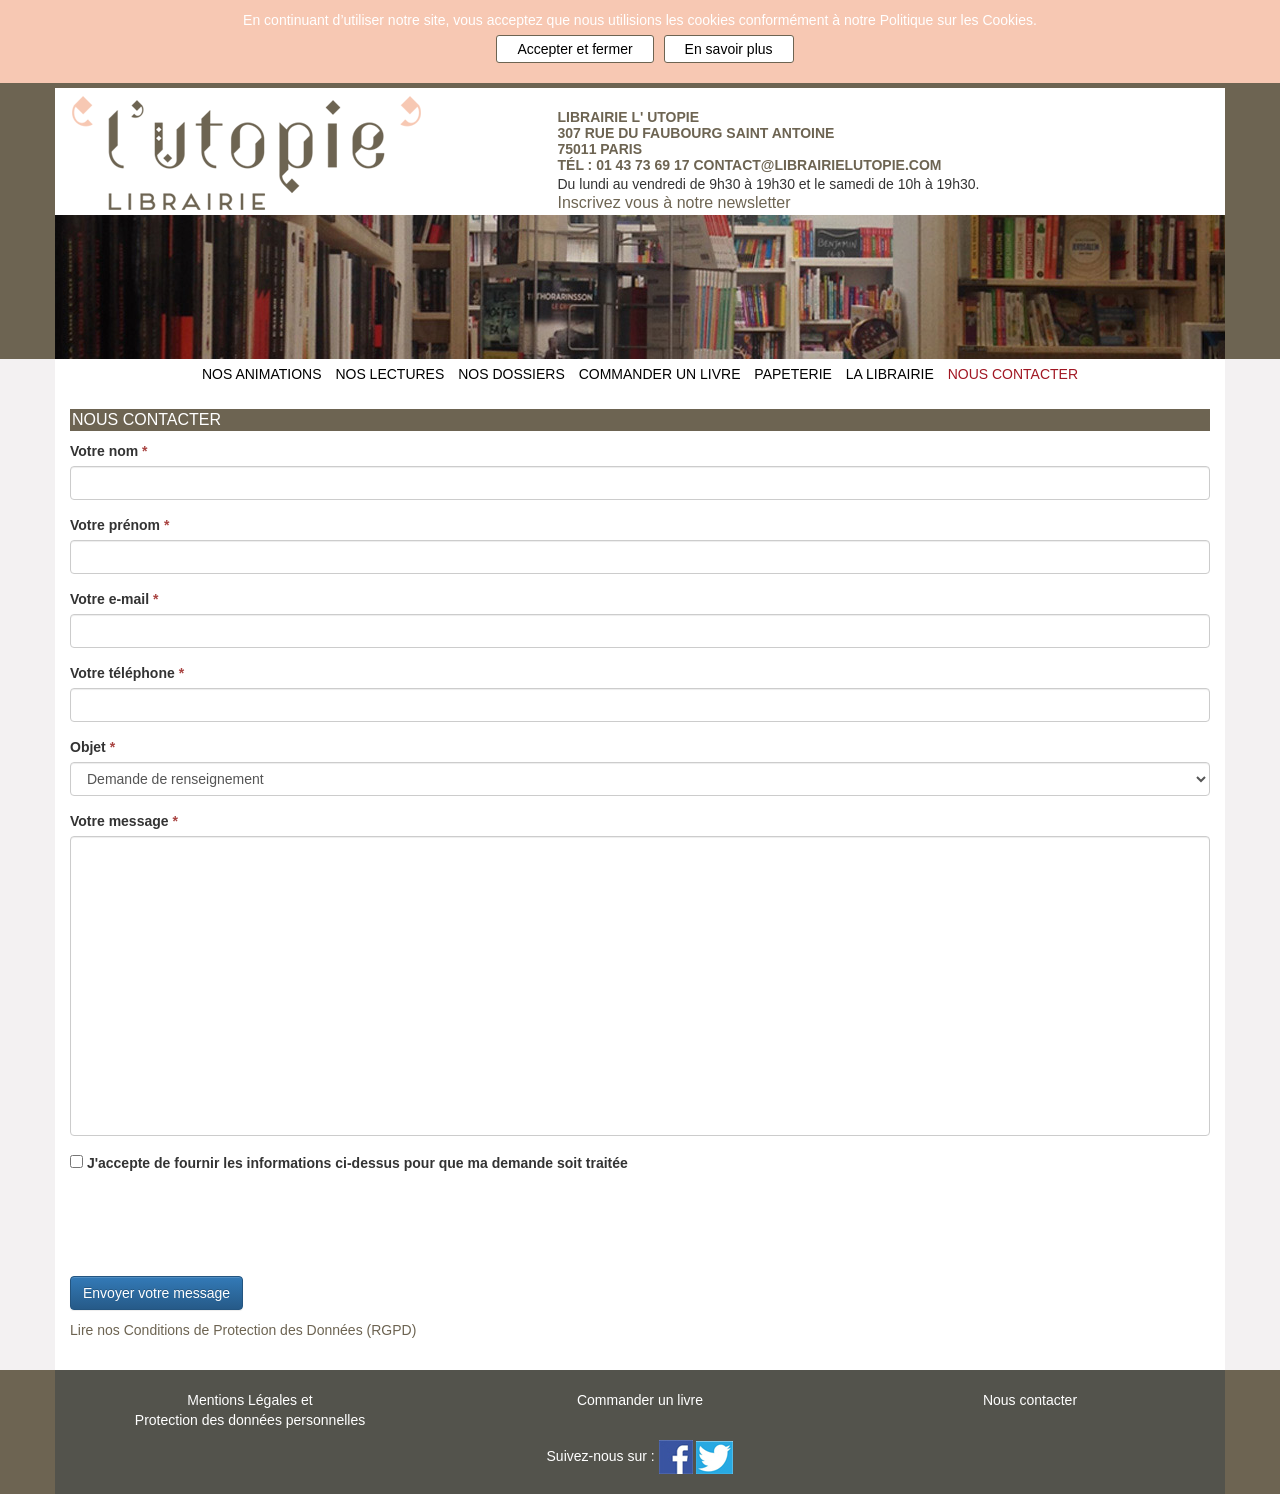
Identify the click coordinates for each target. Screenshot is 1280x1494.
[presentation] (222, 1227)
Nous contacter (1030, 1400)
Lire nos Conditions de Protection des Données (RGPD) (243, 1330)
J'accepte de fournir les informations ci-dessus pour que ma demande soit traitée (349, 1163)
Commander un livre (640, 1400)
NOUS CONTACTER (1013, 374)
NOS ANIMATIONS (262, 374)
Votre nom (109, 451)
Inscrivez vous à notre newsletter (674, 202)
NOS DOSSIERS (511, 374)
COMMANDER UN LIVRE (660, 374)
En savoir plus (729, 49)
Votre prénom (119, 525)
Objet (92, 747)
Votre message (124, 821)
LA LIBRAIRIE (890, 374)
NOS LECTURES (389, 374)
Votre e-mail (114, 599)
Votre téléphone (127, 673)
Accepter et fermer (574, 49)
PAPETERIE (793, 374)
